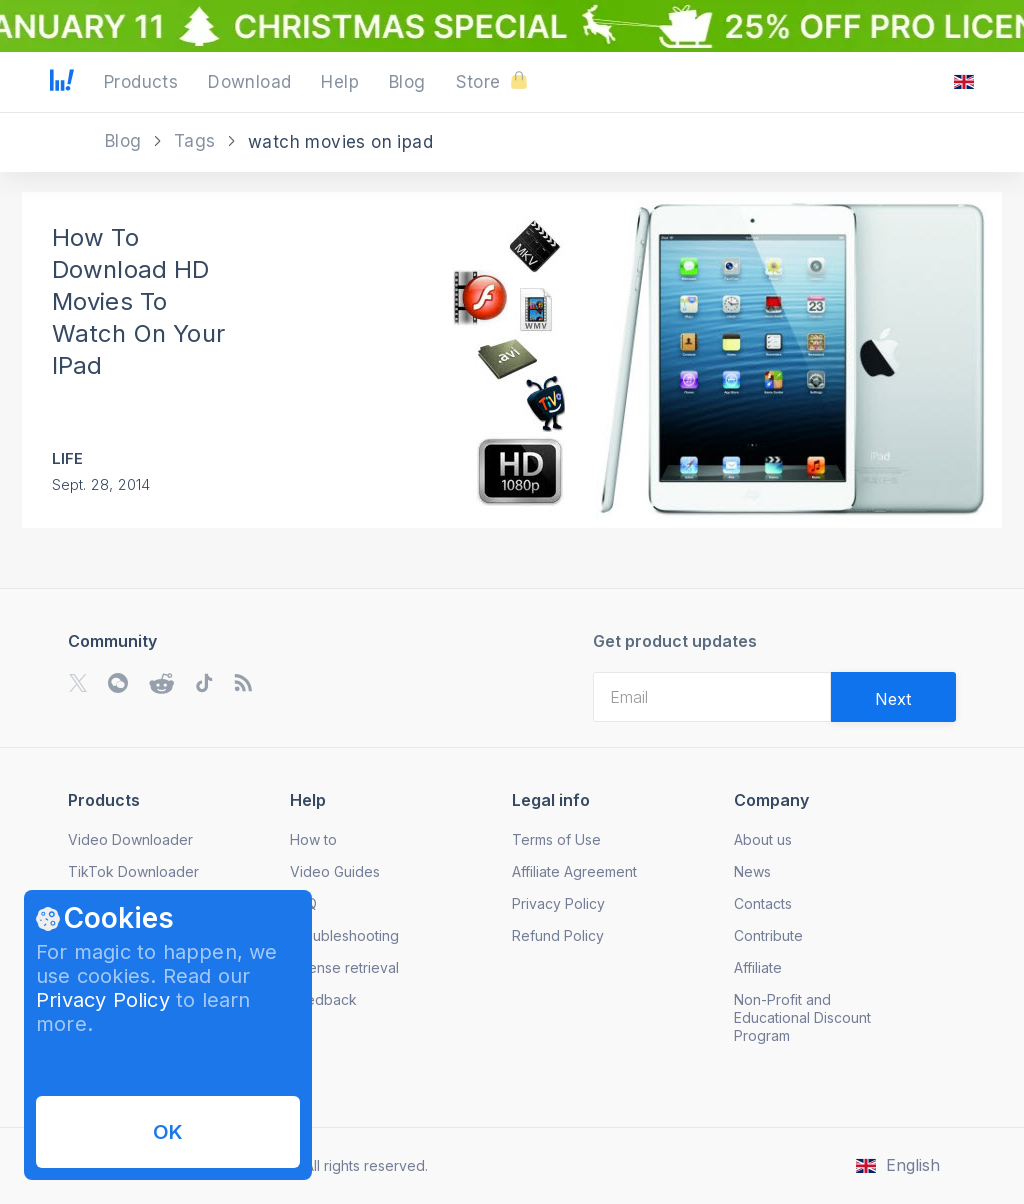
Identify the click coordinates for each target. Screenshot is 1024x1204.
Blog (126, 141)
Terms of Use (556, 839)
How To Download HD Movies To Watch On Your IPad (139, 301)
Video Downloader (130, 839)
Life (68, 458)
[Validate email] (893, 697)
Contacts (763, 903)
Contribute (768, 935)
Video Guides (335, 871)
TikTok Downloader (133, 871)
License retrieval (344, 967)
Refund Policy (558, 935)
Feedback (323, 999)
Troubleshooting (344, 935)
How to (313, 839)
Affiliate (758, 967)
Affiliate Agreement (574, 871)
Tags (197, 141)
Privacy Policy (103, 1000)
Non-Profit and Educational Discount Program (802, 1017)
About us (763, 839)
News (752, 871)
